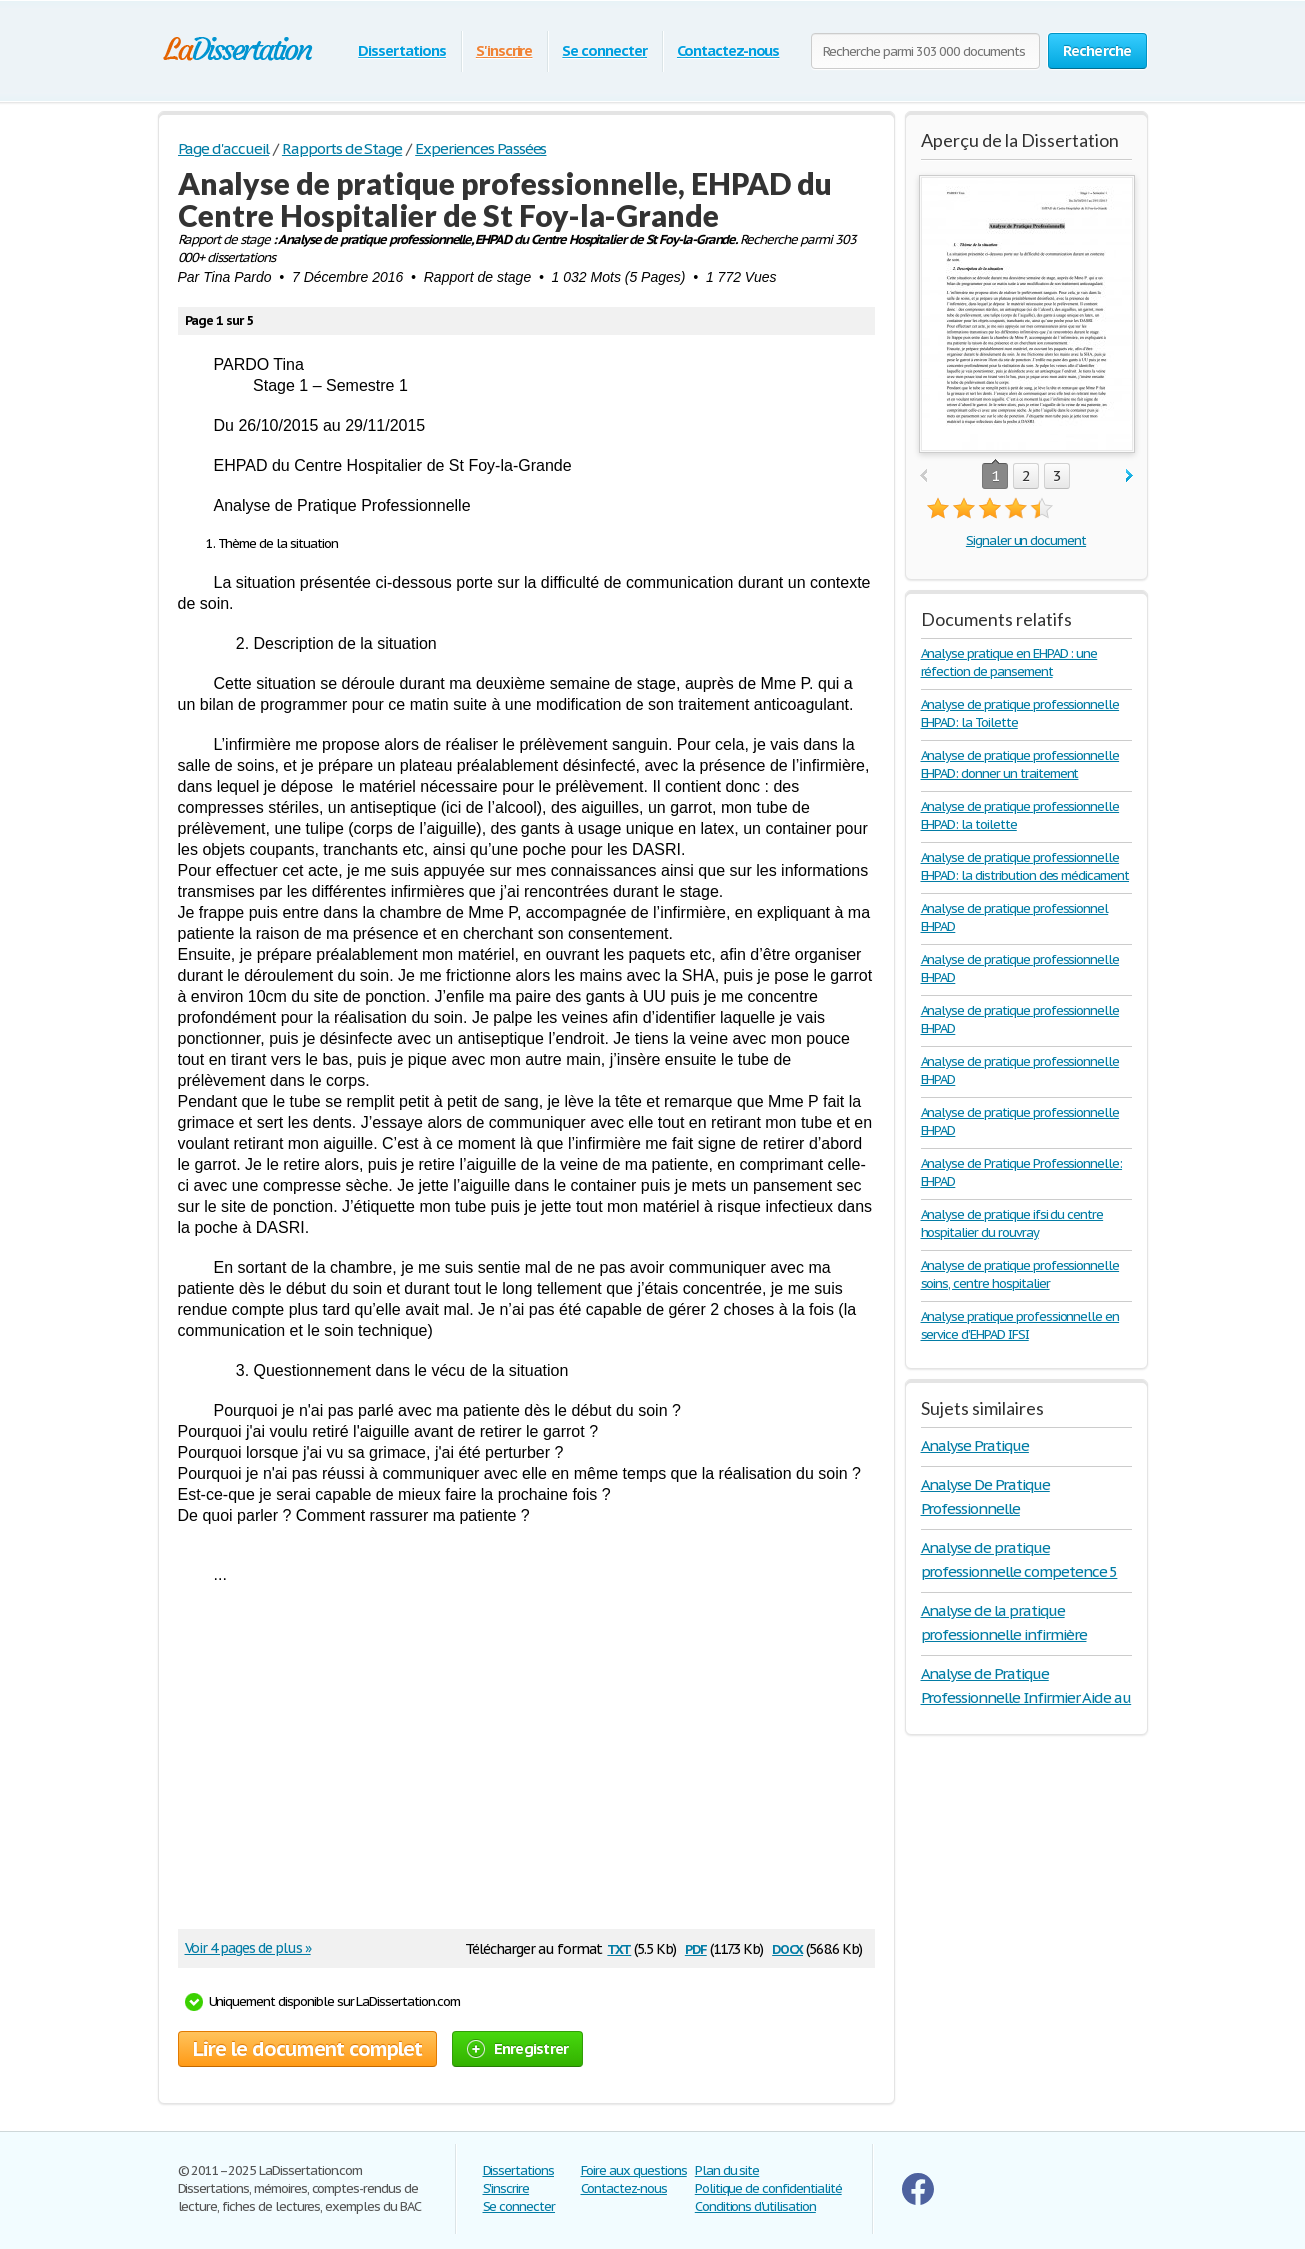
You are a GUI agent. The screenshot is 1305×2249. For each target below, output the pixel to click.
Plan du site (727, 2170)
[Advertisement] (516, 1764)
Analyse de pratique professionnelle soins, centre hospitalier (1020, 1274)
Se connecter (604, 50)
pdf (696, 1947)
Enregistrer (518, 2048)
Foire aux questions (634, 2170)
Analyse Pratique (975, 1445)
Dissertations (401, 50)
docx (787, 1947)
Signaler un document (1026, 540)
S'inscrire (504, 50)
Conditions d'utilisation (755, 2206)
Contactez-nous (728, 50)
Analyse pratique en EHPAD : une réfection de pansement (1009, 662)
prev (923, 476)
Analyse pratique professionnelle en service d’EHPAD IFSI (1020, 1325)
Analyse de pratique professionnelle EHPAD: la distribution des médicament (1025, 866)
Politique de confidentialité (768, 2188)
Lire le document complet (307, 2049)
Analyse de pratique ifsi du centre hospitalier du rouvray (1012, 1223)
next (1129, 476)
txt (619, 1947)
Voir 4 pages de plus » (248, 1948)
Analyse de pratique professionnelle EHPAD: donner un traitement (1020, 764)
